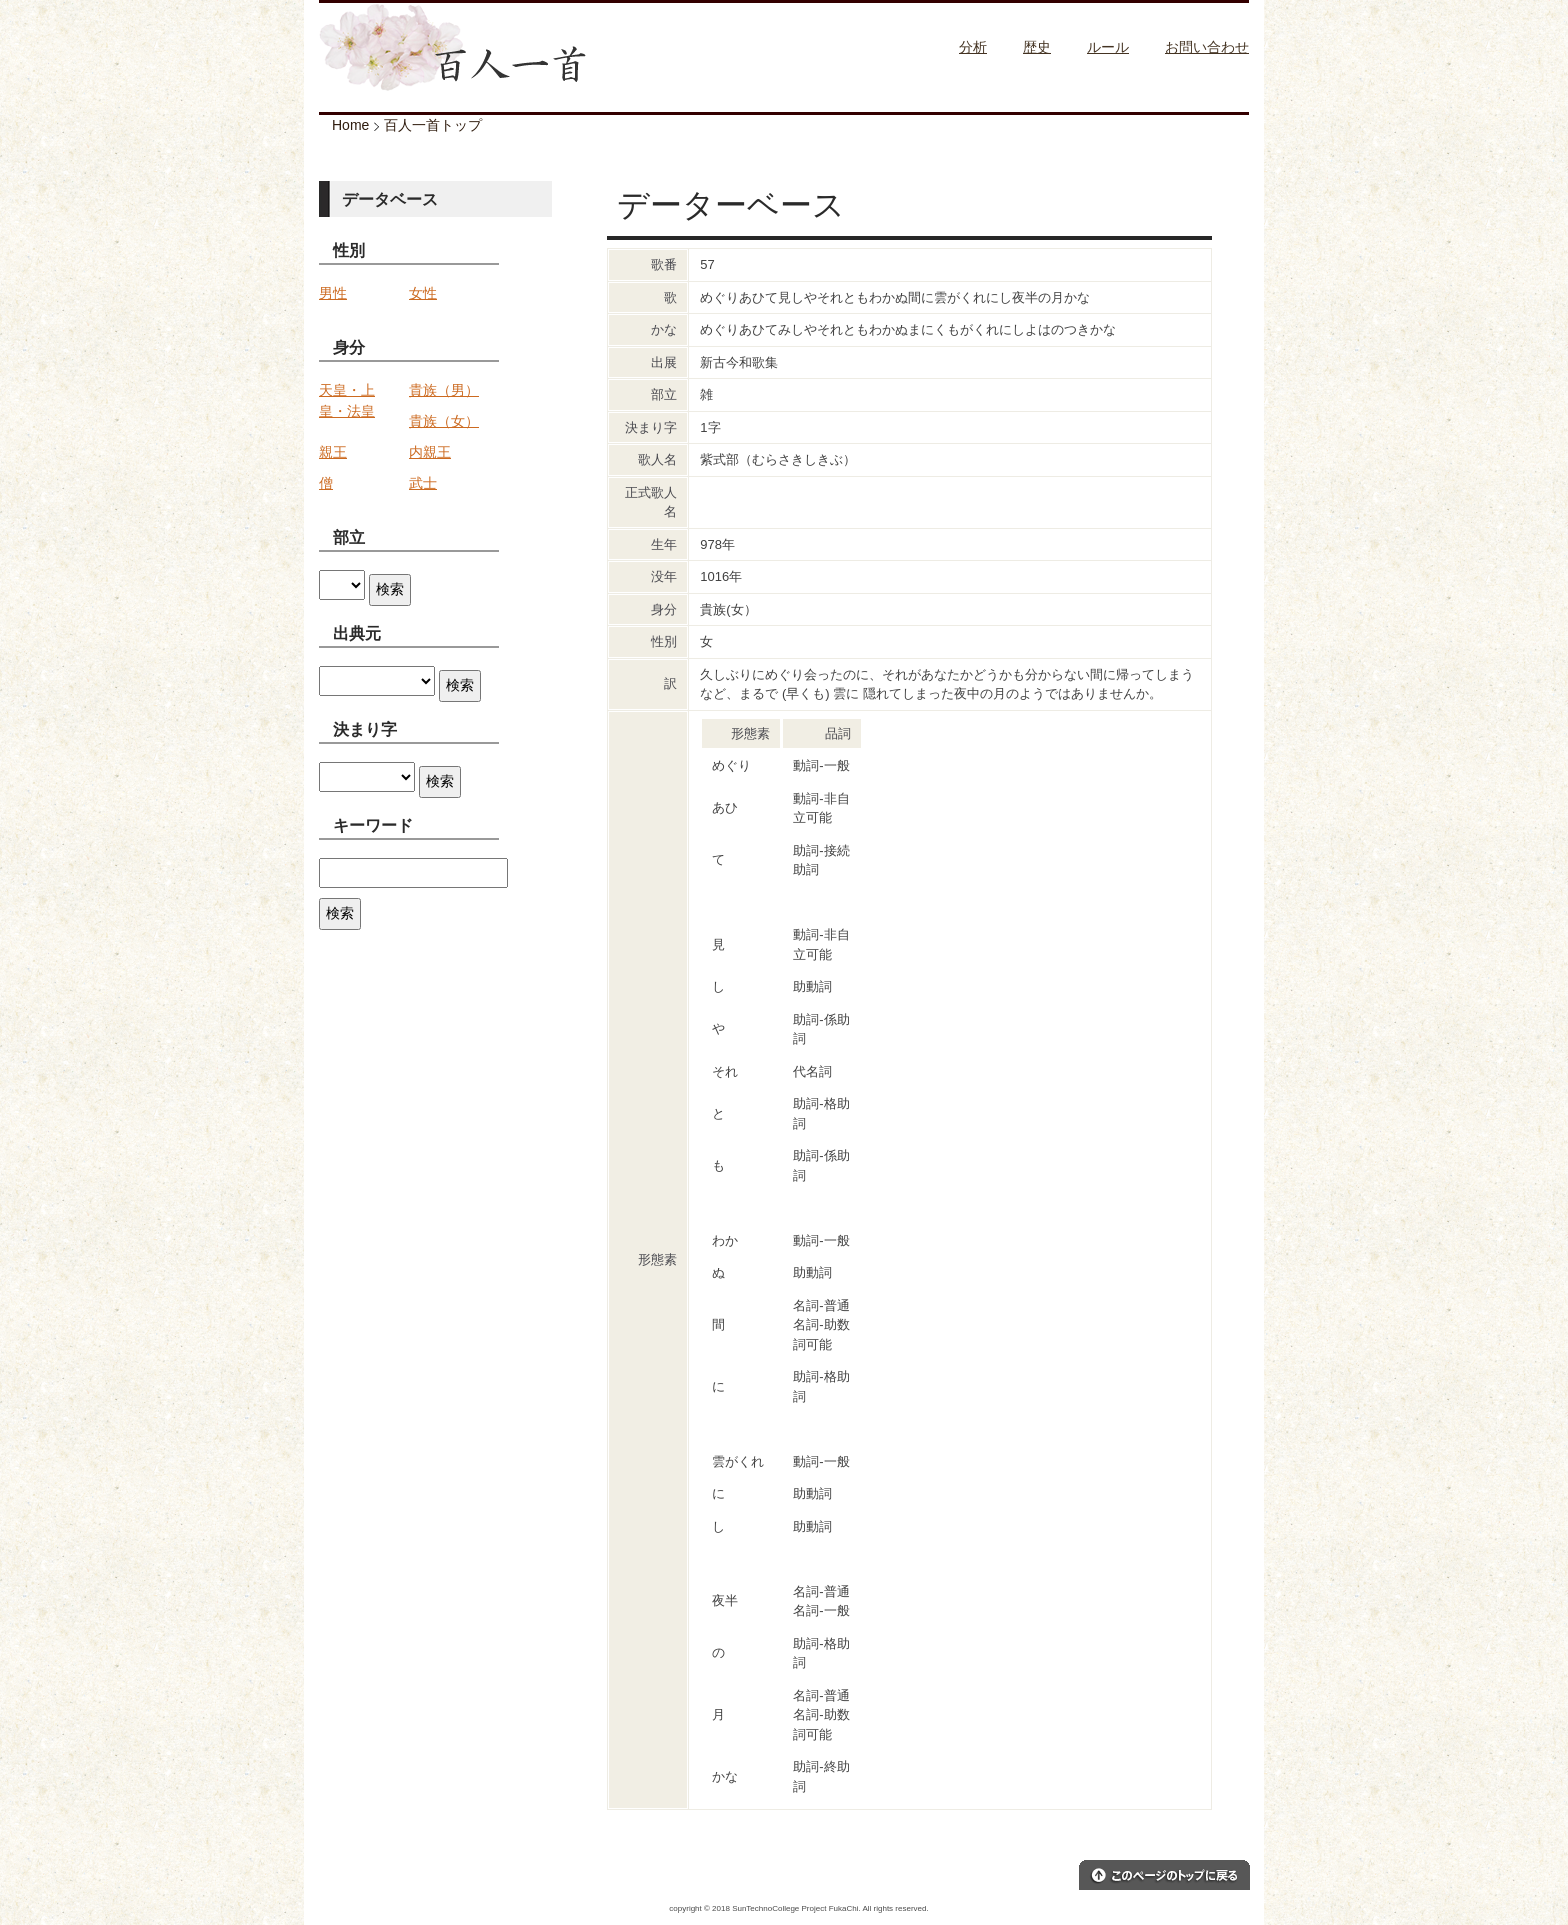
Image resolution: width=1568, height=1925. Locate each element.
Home (350, 125)
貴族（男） (444, 390)
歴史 (1037, 47)
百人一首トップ (433, 125)
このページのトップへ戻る (1164, 1875)
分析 (973, 47)
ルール (1108, 47)
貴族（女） (444, 421)
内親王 (430, 452)
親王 (333, 452)
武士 (423, 483)
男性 (333, 293)
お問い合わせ (1207, 47)
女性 (423, 293)
